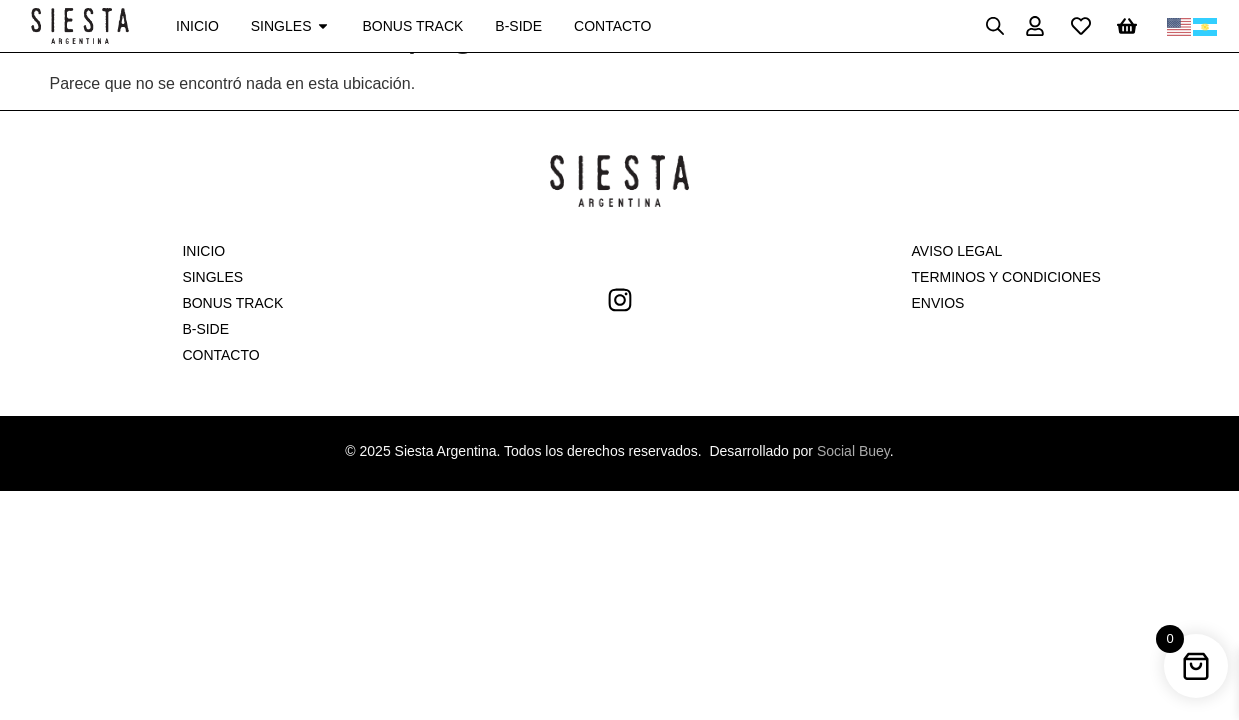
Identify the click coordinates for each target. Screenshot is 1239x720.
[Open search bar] (995, 26)
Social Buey (853, 451)
